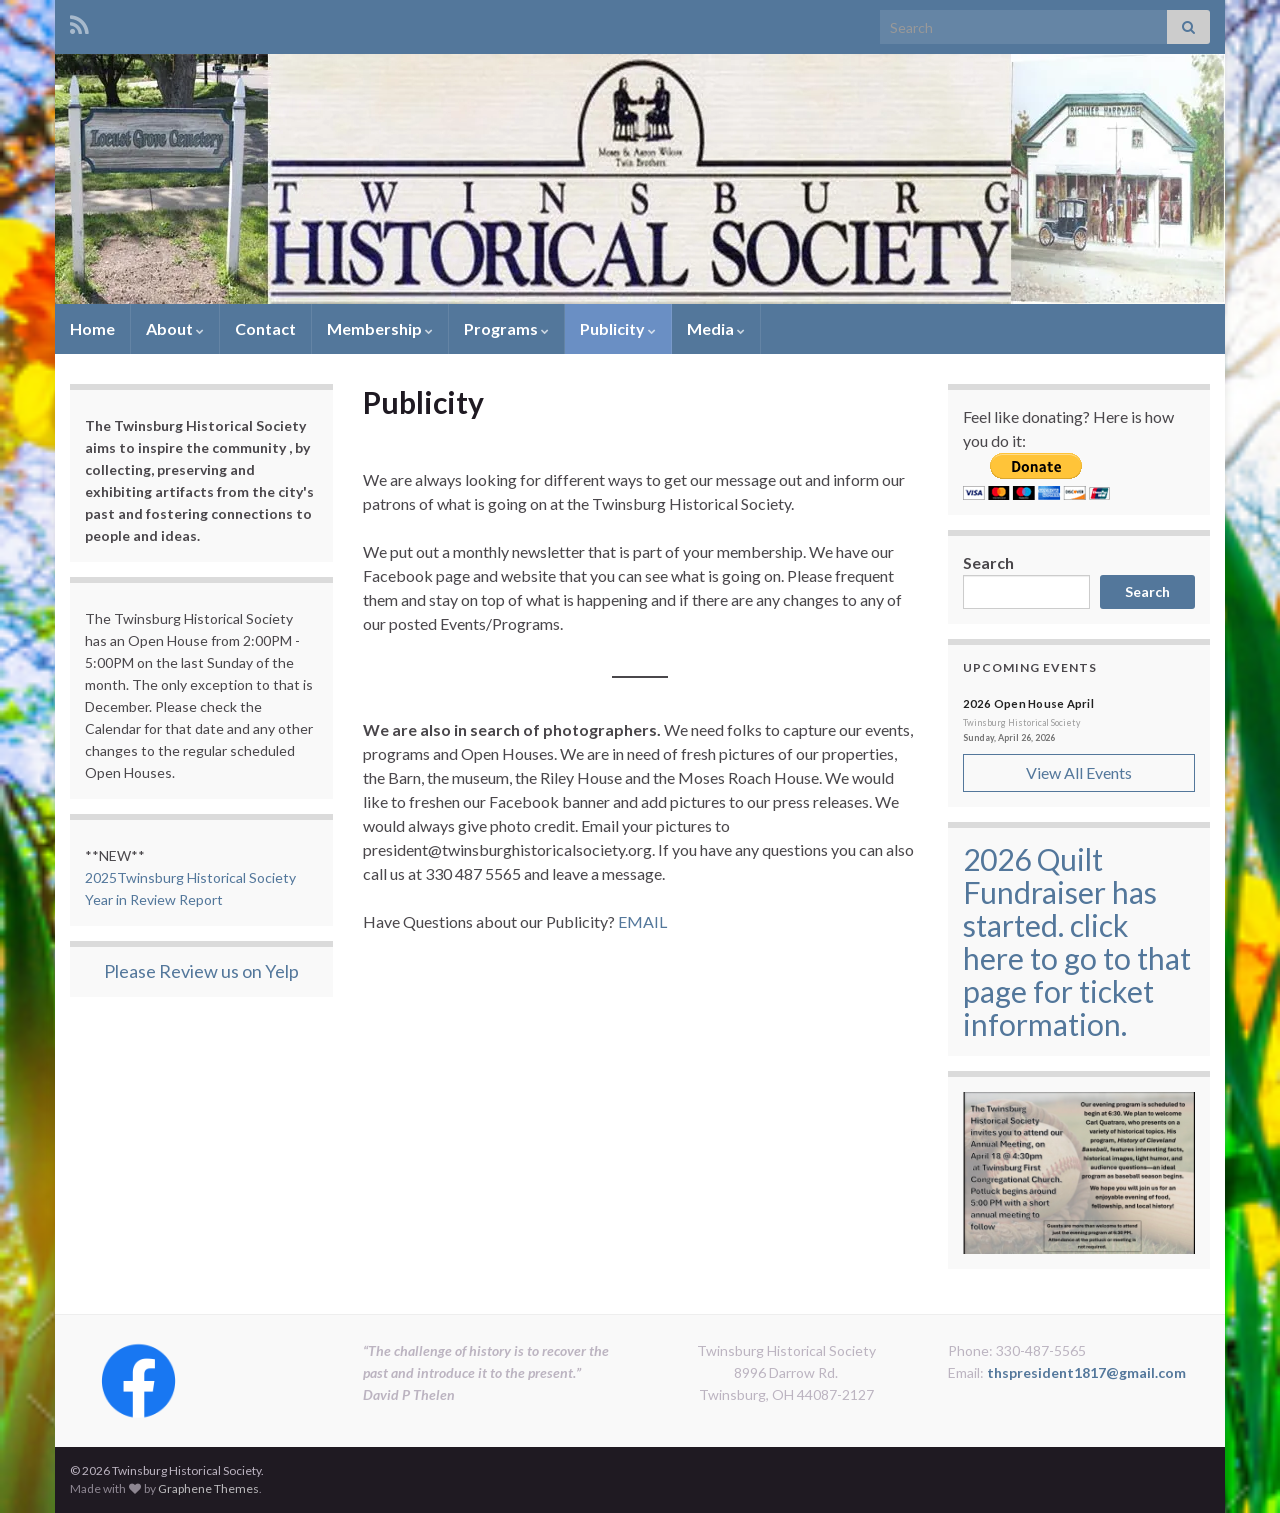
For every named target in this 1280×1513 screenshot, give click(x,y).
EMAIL (642, 921)
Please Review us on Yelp (201, 971)
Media (716, 328)
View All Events (1079, 772)
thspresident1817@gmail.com (1086, 1372)
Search (988, 562)
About (175, 328)
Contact (265, 328)
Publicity (618, 328)
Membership (380, 328)
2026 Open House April (1028, 703)
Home (92, 328)
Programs (506, 328)
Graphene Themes (208, 1488)
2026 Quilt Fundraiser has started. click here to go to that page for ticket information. (1077, 941)
